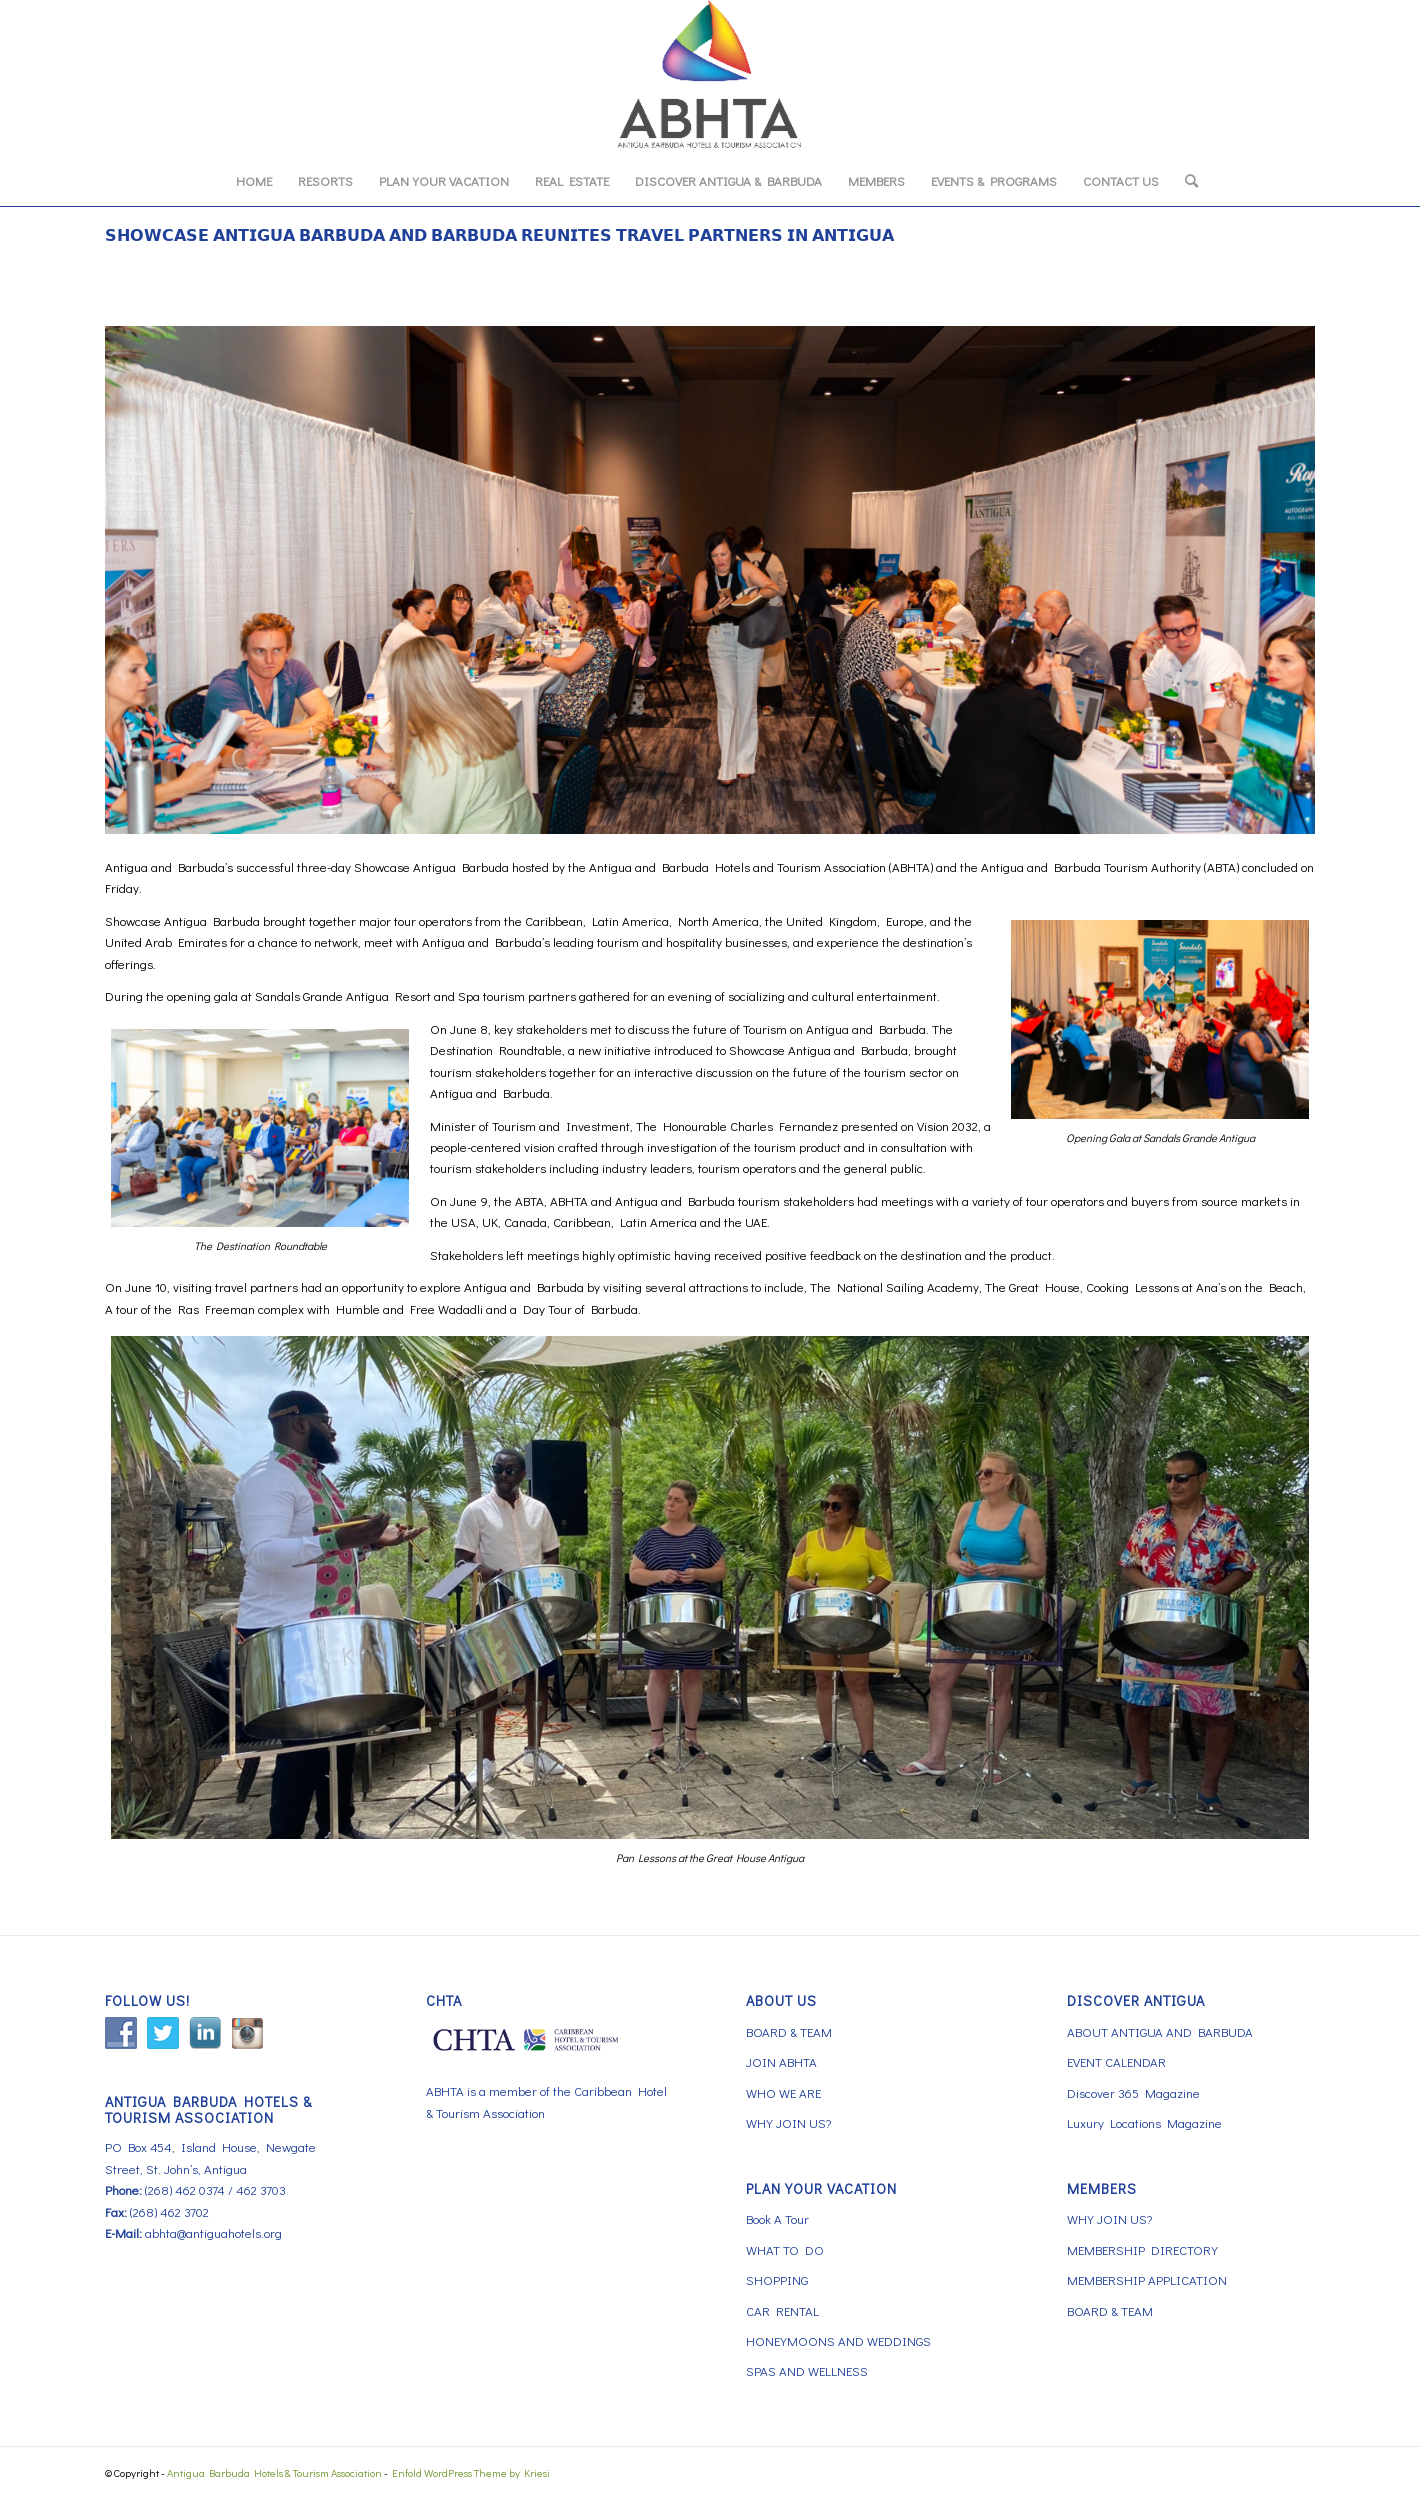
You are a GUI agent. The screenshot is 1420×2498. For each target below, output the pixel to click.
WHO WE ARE (783, 2092)
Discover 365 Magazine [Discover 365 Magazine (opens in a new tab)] (1133, 2092)
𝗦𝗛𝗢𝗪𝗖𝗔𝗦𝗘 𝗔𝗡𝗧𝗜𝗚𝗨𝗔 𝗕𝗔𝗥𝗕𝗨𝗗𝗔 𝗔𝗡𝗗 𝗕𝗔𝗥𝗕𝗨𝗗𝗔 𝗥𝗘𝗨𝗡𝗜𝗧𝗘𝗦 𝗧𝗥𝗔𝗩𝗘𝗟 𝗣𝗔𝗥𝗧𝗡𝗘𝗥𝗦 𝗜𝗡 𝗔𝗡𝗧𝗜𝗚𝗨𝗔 (499, 234)
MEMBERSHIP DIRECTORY (1142, 2249)
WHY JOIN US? (788, 2122)
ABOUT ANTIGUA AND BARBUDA (1160, 2031)
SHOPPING (777, 2279)
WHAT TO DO (785, 2249)
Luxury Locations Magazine (1144, 2122)
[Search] (1185, 181)
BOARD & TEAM (789, 2031)
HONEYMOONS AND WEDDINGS (838, 2340)
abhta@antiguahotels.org (213, 2232)
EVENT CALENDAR (1116, 2061)
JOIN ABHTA (781, 2061)
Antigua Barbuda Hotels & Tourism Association (274, 2472)
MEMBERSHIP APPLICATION (1147, 2279)
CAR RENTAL (782, 2310)
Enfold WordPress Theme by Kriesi (471, 2472)
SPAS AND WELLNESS (807, 2370)
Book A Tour (777, 2218)
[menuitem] (254, 181)
